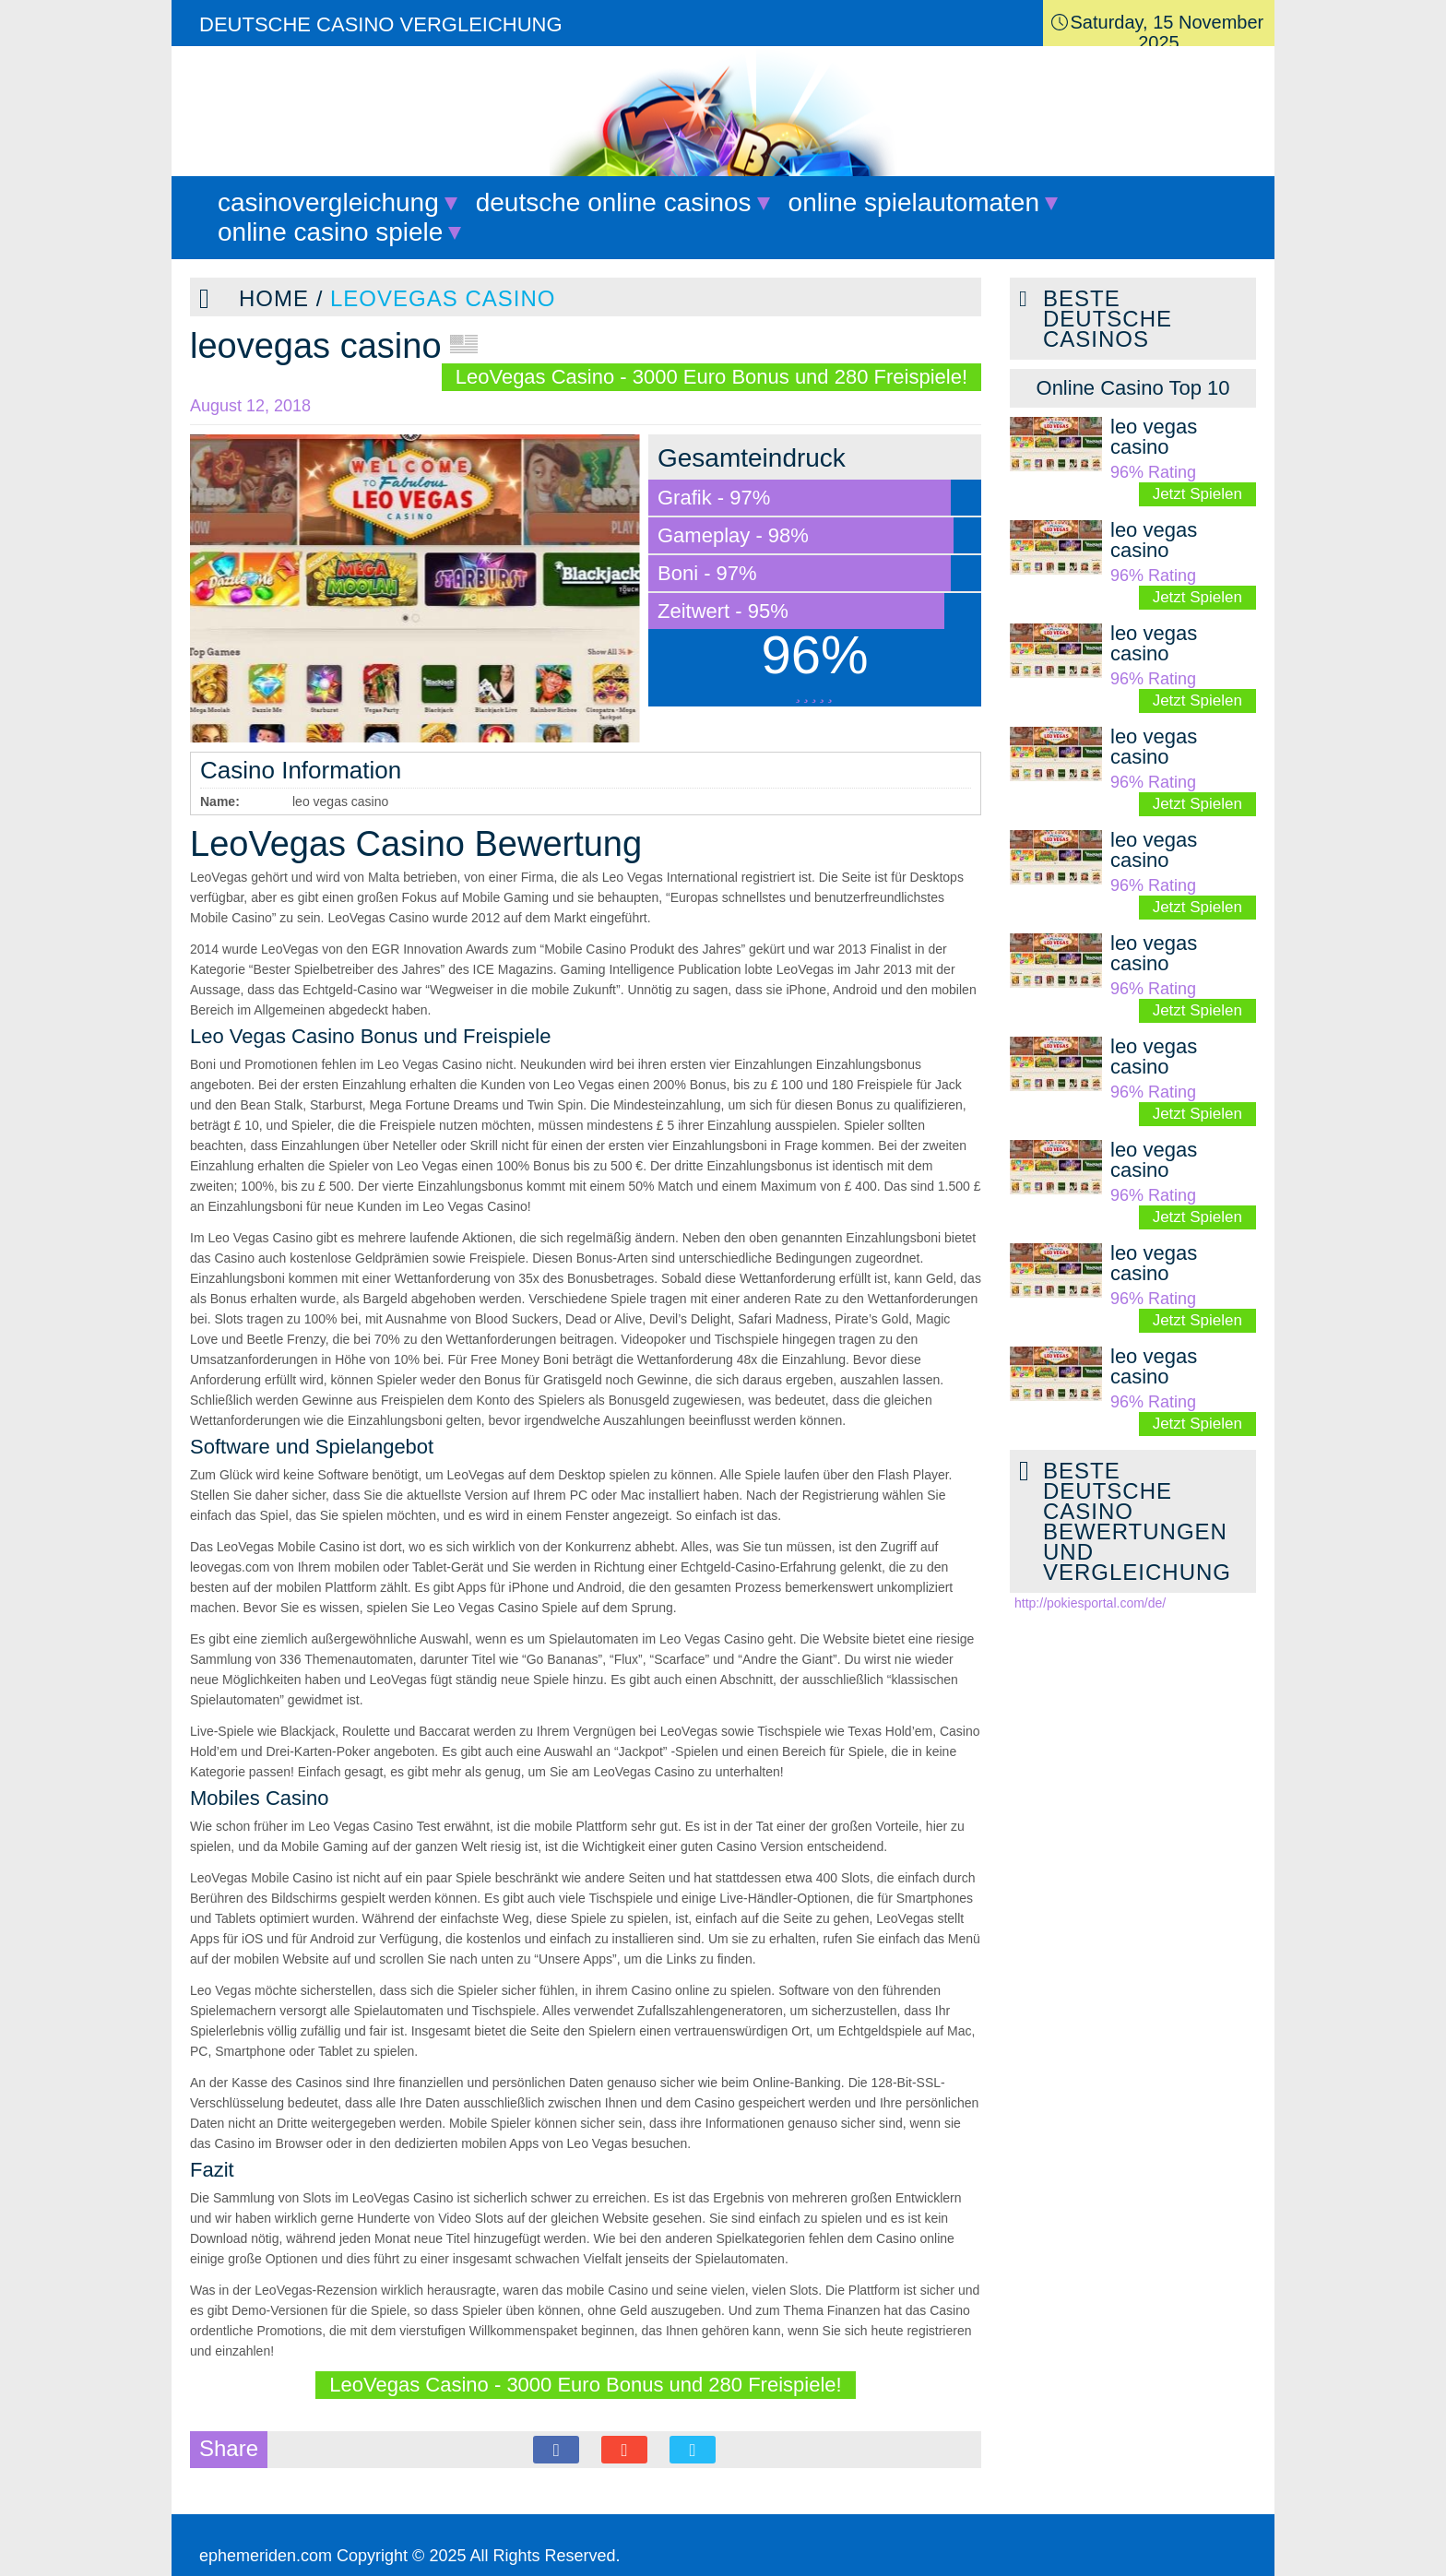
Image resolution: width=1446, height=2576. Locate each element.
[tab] (1133, 388)
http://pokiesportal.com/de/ (1090, 1603)
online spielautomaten (913, 202)
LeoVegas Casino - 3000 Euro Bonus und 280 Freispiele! (711, 376)
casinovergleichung (328, 202)
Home (274, 298)
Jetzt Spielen (1197, 494)
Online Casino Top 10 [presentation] (1133, 387)
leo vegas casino (1153, 437)
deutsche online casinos (614, 202)
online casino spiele (330, 232)
